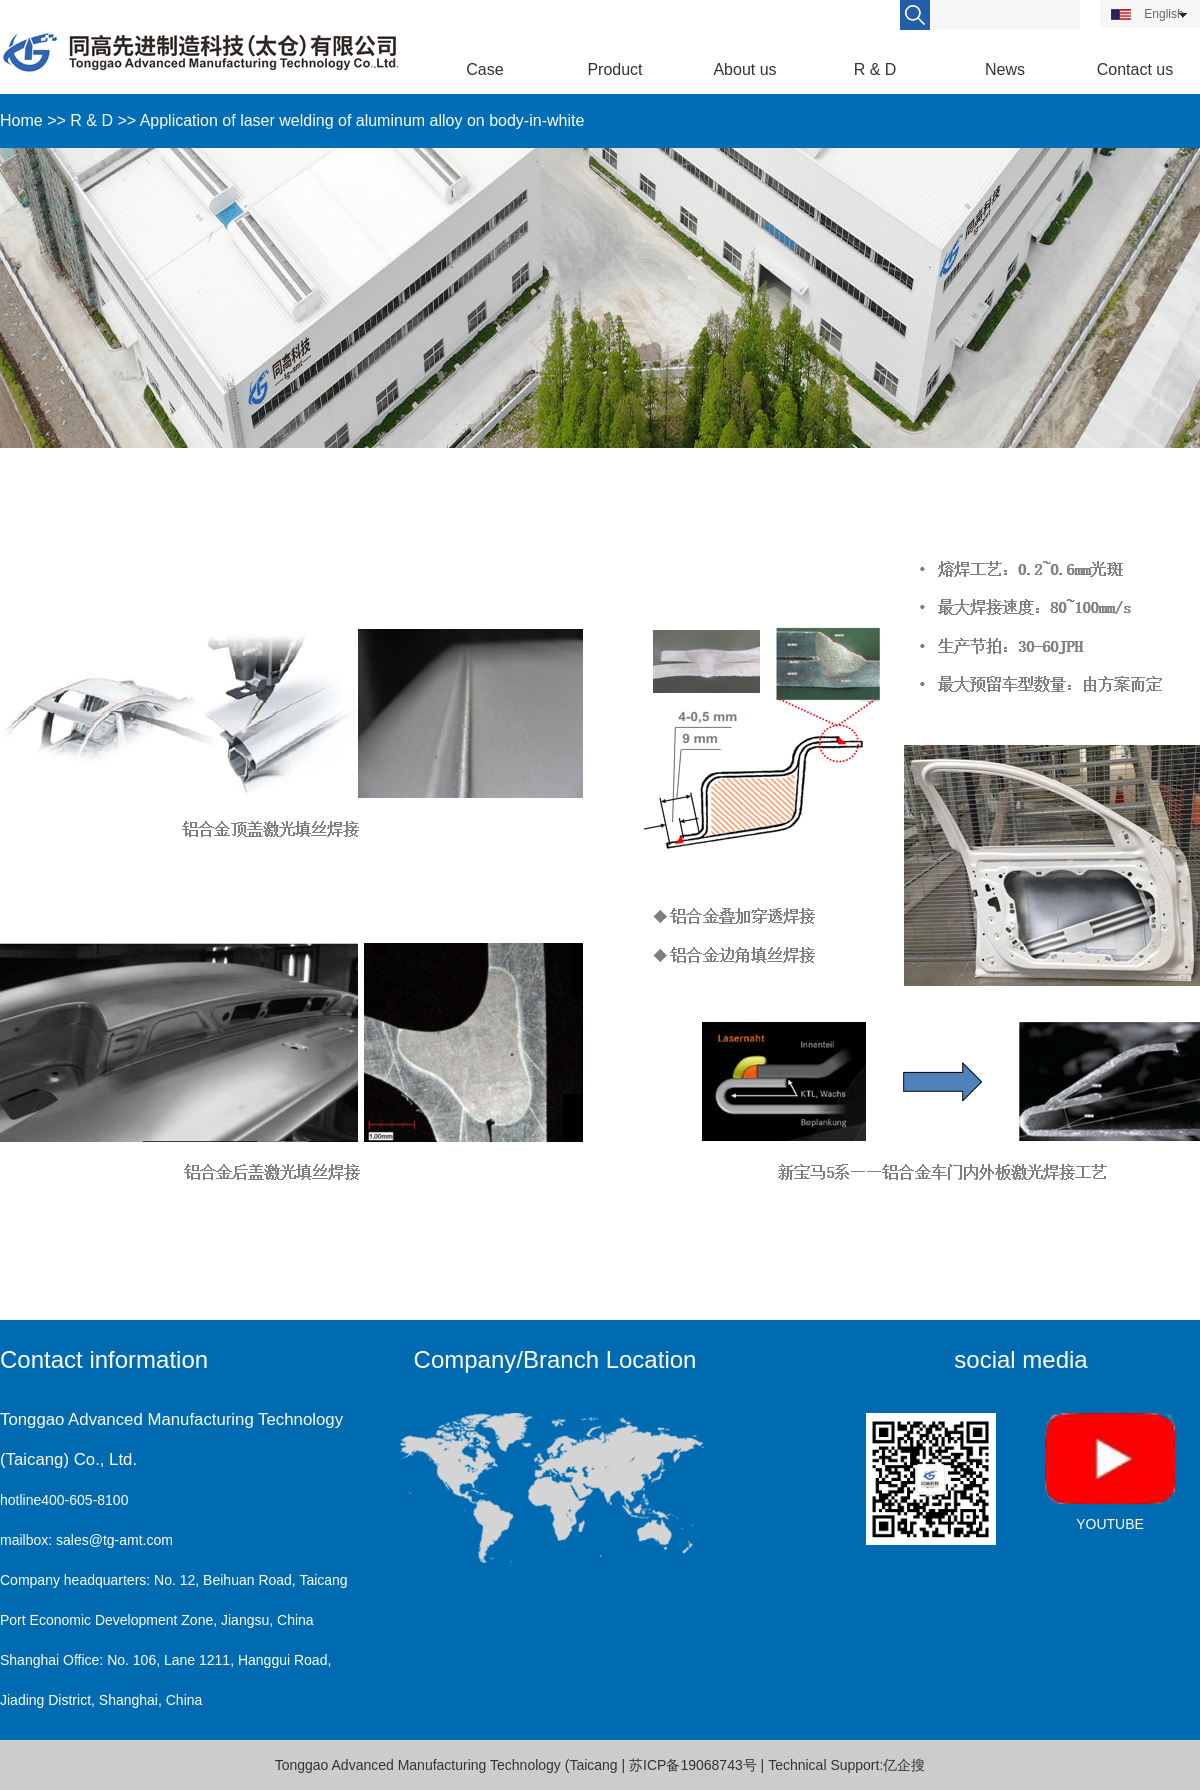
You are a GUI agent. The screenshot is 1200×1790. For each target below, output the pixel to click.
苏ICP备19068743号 (693, 1765)
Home (21, 120)
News (1005, 69)
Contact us (1135, 69)
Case (484, 69)
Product (614, 69)
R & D (875, 69)
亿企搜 (904, 1765)
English (1147, 14)
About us (744, 69)
